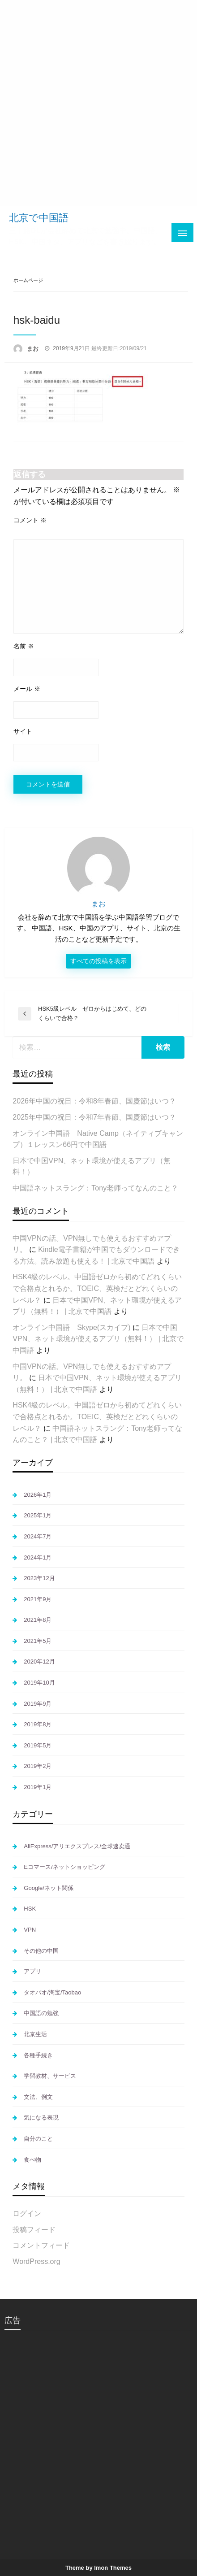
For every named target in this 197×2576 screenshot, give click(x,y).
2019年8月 (37, 1724)
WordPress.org (36, 2261)
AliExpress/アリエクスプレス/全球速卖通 (77, 1846)
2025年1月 (37, 1515)
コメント (30, 520)
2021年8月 (37, 1619)
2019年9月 (37, 1703)
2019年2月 (37, 1766)
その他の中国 (41, 1950)
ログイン (27, 2213)
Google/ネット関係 (48, 1888)
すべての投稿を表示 (98, 960)
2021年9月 (37, 1599)
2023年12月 (39, 1578)
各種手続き (38, 2055)
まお (33, 348)
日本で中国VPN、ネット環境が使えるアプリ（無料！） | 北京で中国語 (98, 1339)
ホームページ (28, 280)
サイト (22, 731)
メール (26, 688)
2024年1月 (37, 1557)
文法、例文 (38, 2097)
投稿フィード (34, 2229)
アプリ (32, 1971)
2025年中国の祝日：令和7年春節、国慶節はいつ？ (94, 1117)
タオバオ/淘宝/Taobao (52, 1992)
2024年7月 (37, 1536)
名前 (23, 646)
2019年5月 (37, 1745)
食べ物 (32, 2159)
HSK (30, 1908)
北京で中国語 (39, 217)
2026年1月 (37, 1494)
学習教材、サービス (50, 2075)
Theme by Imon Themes (98, 2567)
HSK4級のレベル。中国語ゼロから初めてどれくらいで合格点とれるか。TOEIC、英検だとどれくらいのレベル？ (97, 1288)
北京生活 (35, 2034)
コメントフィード (41, 2245)
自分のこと (38, 2138)
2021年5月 (37, 1641)
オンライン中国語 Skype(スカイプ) (71, 1327)
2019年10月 (39, 1682)
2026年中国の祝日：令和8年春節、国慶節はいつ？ (94, 1101)
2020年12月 (39, 1661)
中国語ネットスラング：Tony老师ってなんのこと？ (95, 1188)
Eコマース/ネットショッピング (64, 1867)
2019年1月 (37, 1787)
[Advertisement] (98, 103)
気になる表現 (41, 2117)
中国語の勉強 (41, 2013)
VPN (30, 1929)
